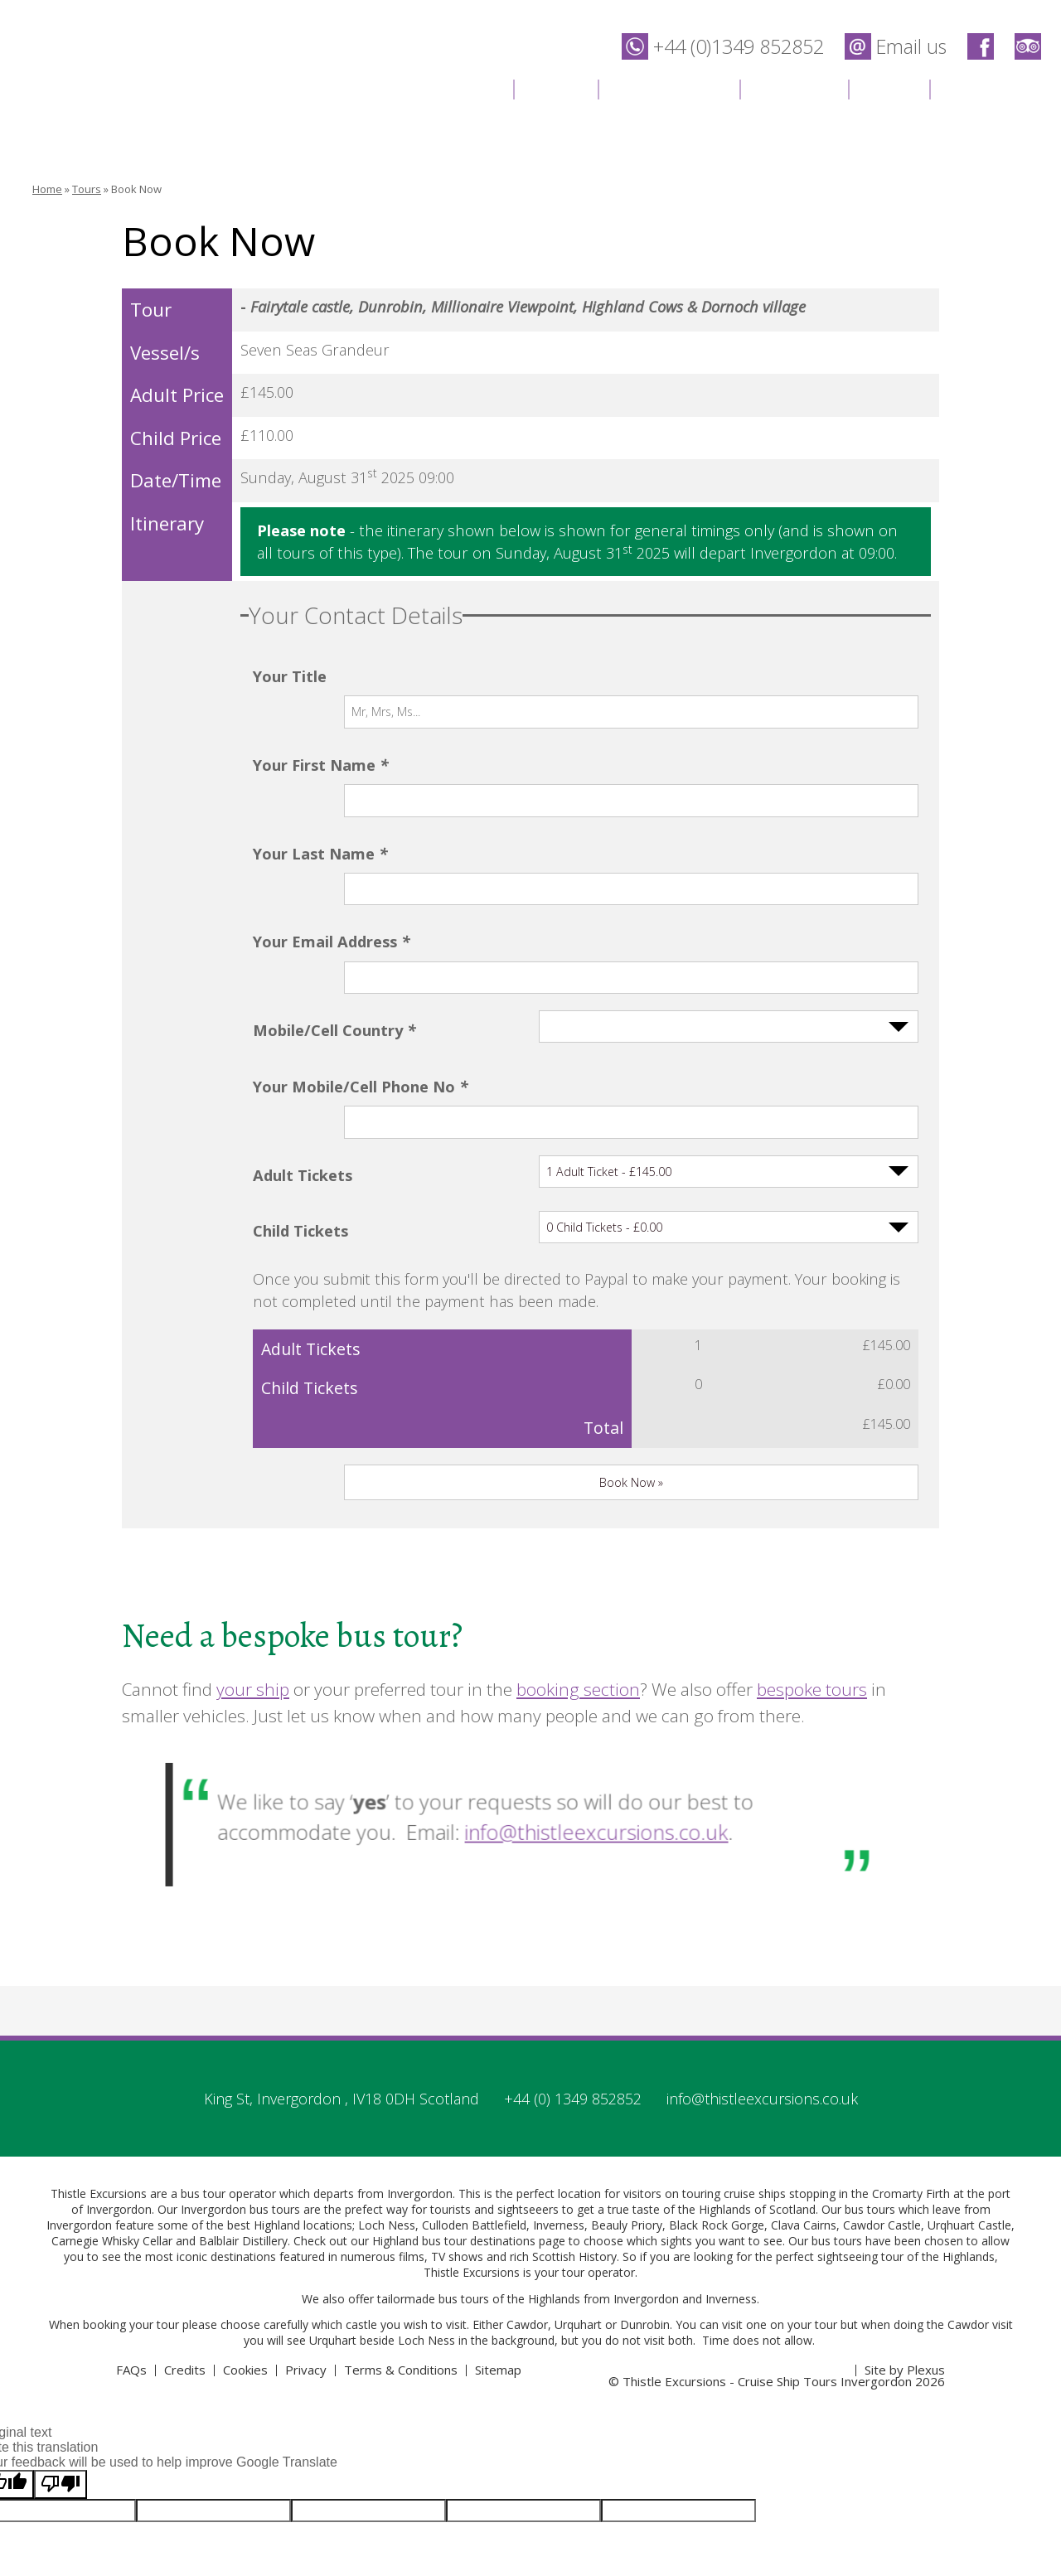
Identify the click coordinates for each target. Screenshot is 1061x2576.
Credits (185, 2212)
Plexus (926, 2212)
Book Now (136, 189)
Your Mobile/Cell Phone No (360, 956)
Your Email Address (331, 844)
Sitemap (498, 2212)
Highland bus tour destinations (453, 2083)
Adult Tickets (302, 1011)
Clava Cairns (803, 2067)
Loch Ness (386, 2067)
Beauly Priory (626, 2067)
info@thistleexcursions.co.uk (576, 1672)
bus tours (463, 2141)
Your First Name (320, 731)
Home (470, 87)
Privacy (306, 2212)
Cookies (245, 2212)
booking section (578, 1531)
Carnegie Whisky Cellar (111, 2083)
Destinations (668, 87)
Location (793, 87)
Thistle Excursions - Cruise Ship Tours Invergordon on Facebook (980, 45)
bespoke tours (812, 1531)
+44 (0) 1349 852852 (573, 1941)
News (889, 87)
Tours (555, 87)
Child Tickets (300, 1068)
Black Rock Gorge (716, 2067)
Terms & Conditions (401, 2212)
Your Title (290, 676)
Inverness (558, 2067)
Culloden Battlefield (474, 2067)
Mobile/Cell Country (334, 899)
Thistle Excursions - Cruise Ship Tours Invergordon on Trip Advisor (1028, 45)
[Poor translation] (60, 2326)
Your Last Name (320, 787)
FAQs (131, 2212)
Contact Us (993, 87)
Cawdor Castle (882, 2067)
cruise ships (755, 2036)
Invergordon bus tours (240, 2052)
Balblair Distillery (243, 2083)
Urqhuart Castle (969, 2067)
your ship (252, 1531)
